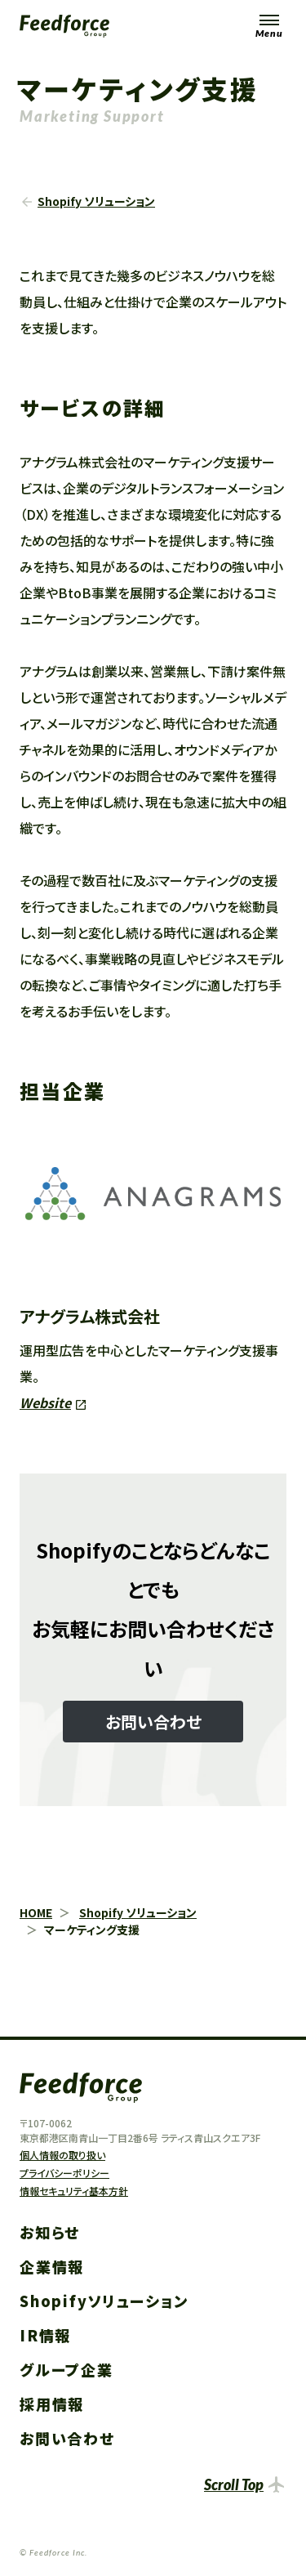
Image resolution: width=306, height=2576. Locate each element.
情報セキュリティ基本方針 (74, 2191)
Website (45, 1402)
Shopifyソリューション (104, 2300)
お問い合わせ (67, 2438)
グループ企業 (66, 2369)
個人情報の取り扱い (62, 2155)
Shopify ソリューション (96, 201)
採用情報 (52, 2403)
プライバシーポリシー (64, 2173)
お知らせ (50, 2232)
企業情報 (52, 2266)
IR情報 (45, 2335)
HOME (36, 1912)
